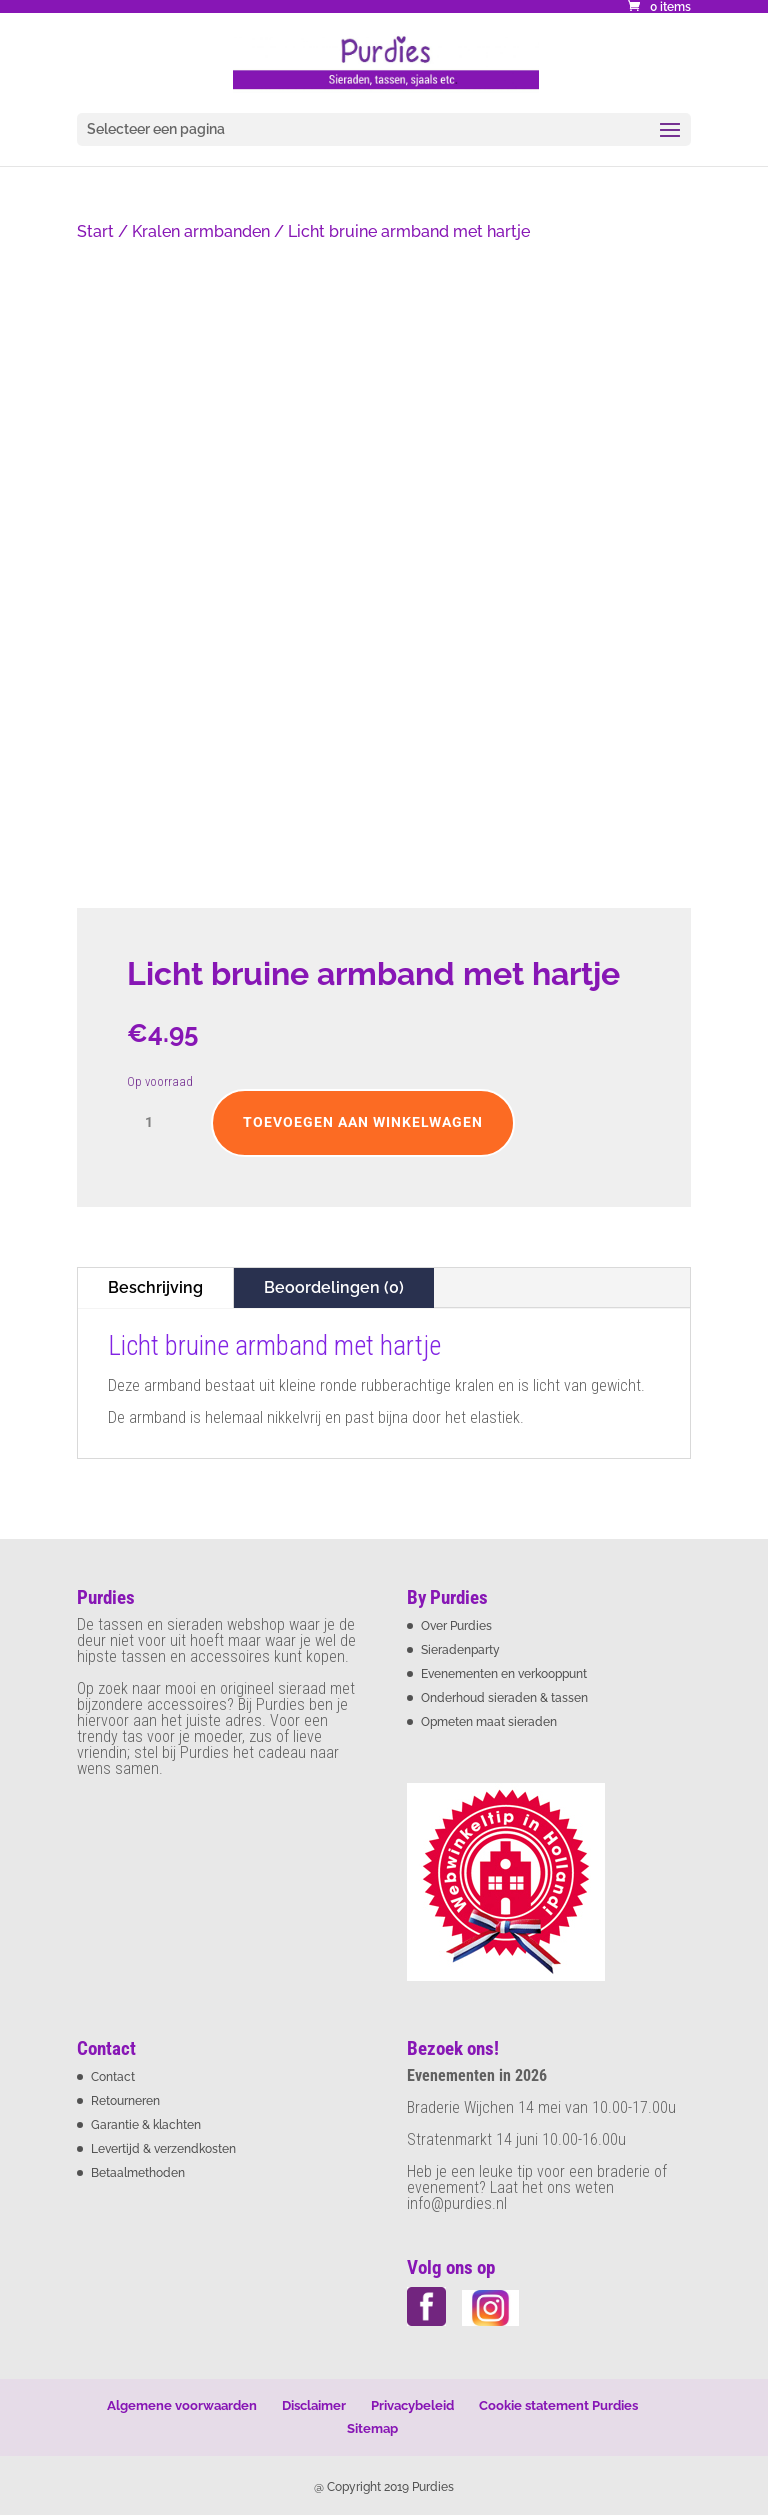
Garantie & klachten (146, 2125)
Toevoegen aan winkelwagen (363, 1122)
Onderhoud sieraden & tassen (504, 1698)
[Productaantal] (157, 1123)
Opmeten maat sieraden (489, 1722)
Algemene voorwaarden (182, 2405)
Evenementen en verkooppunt (504, 1674)
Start (95, 231)
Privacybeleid (412, 2405)
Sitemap (372, 2428)
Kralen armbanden (201, 231)
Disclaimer (314, 2405)
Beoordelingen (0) (334, 1287)
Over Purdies (456, 1626)
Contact (113, 2077)
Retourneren (125, 2101)
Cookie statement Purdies (558, 2405)
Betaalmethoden (138, 2173)
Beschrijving (155, 1287)
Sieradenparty (460, 1650)
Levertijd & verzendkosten (163, 2149)
